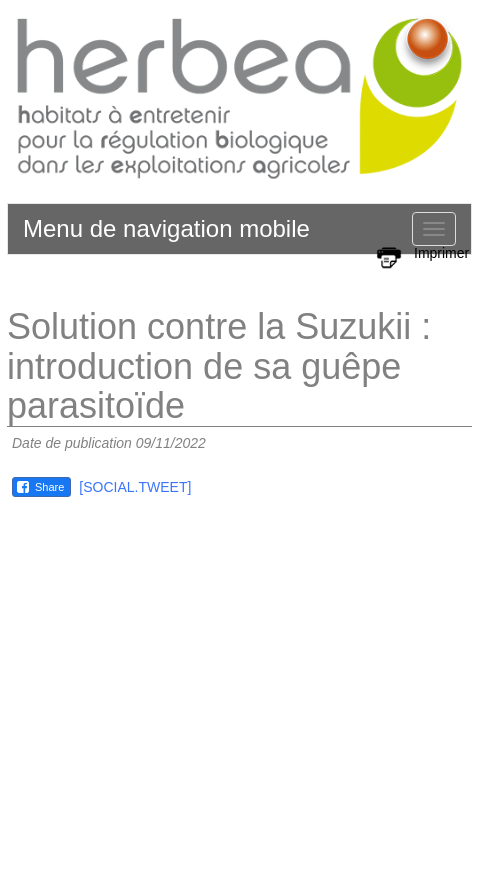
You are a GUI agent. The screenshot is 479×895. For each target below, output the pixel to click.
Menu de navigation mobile (166, 228)
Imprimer (441, 253)
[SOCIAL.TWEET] (135, 487)
